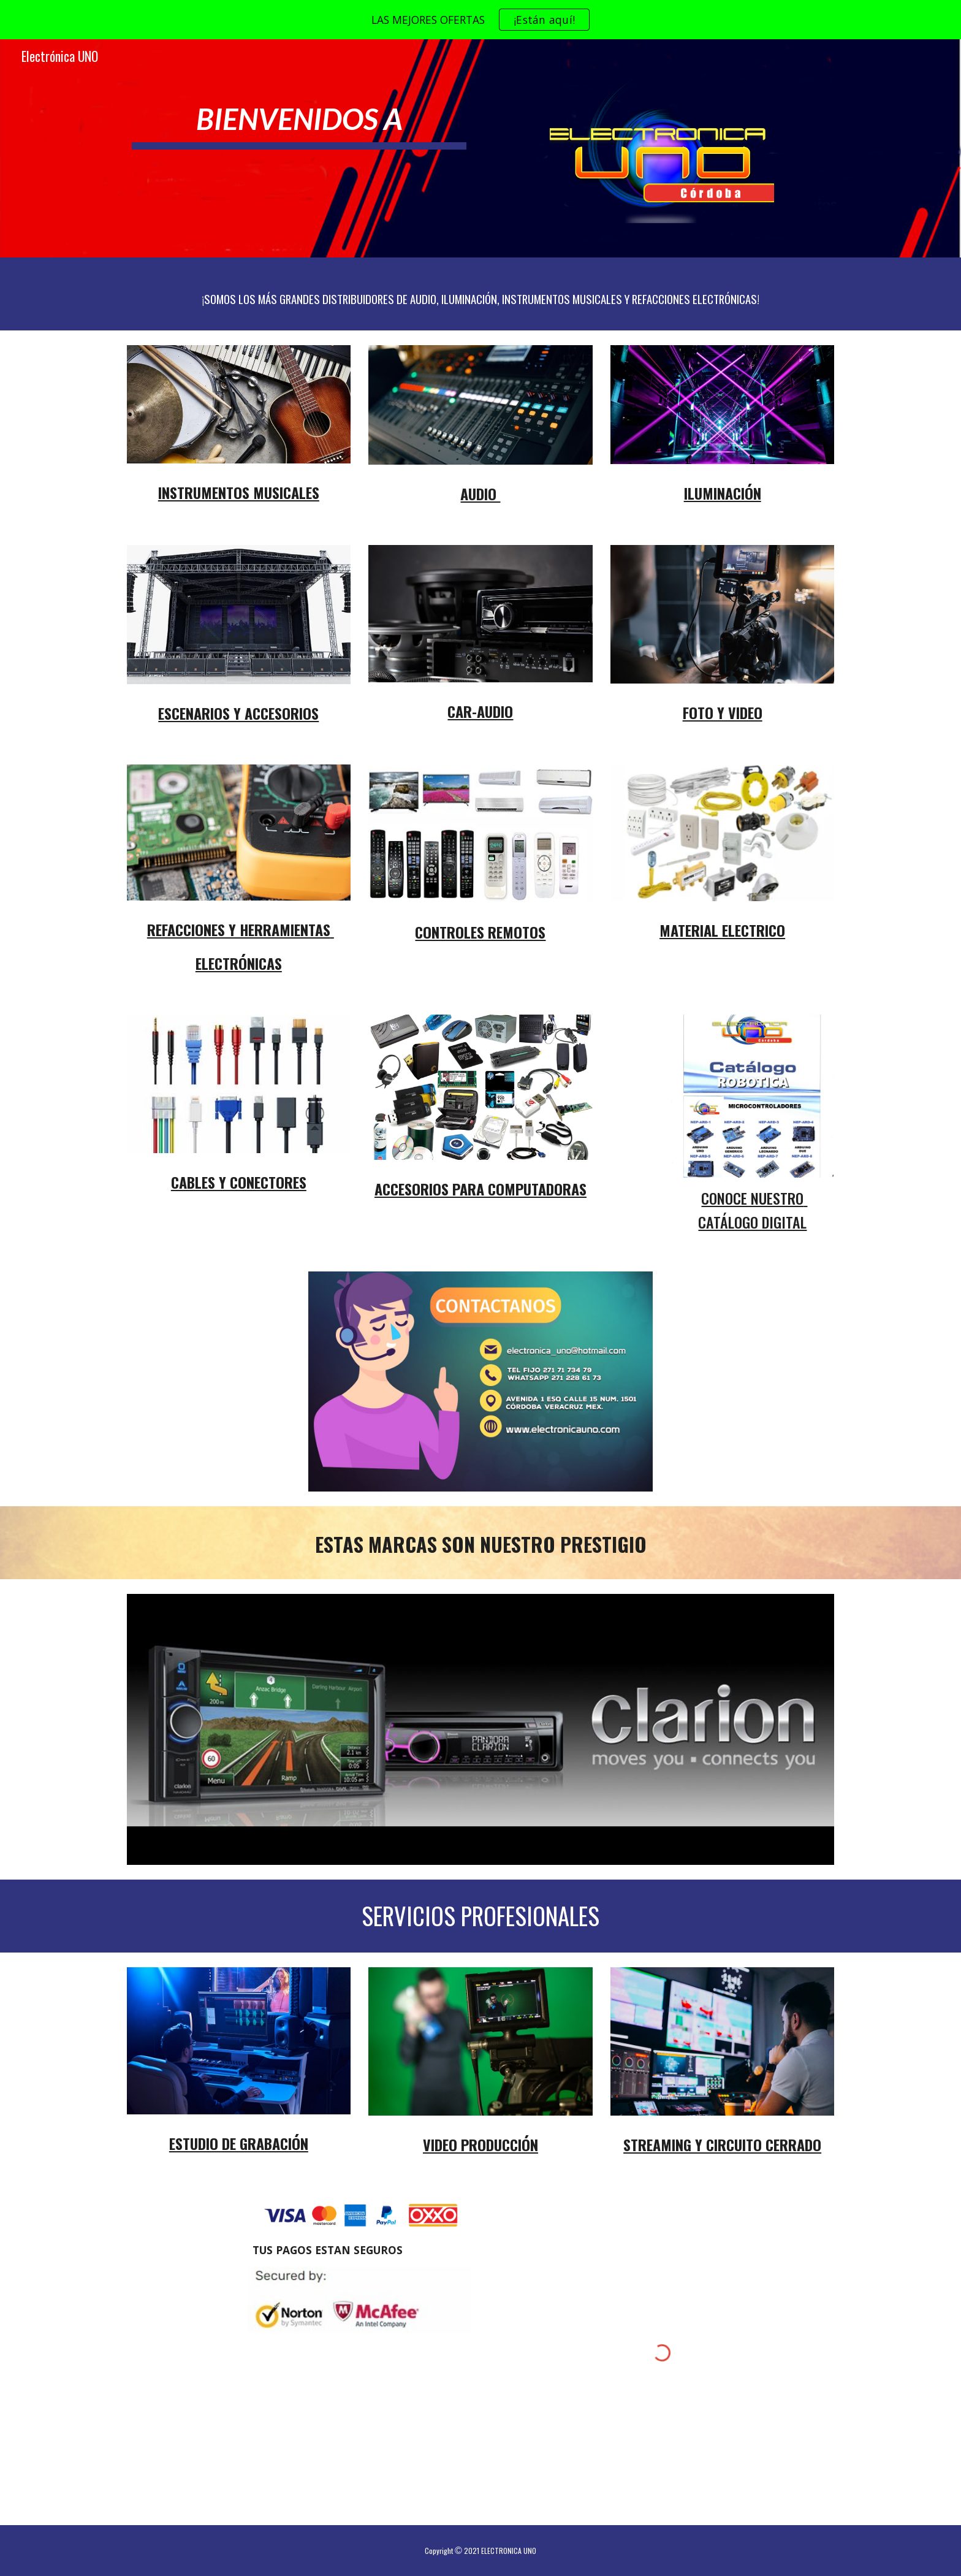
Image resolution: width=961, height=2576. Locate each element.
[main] (299, 114)
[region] (480, 19)
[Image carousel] (480, 1729)
